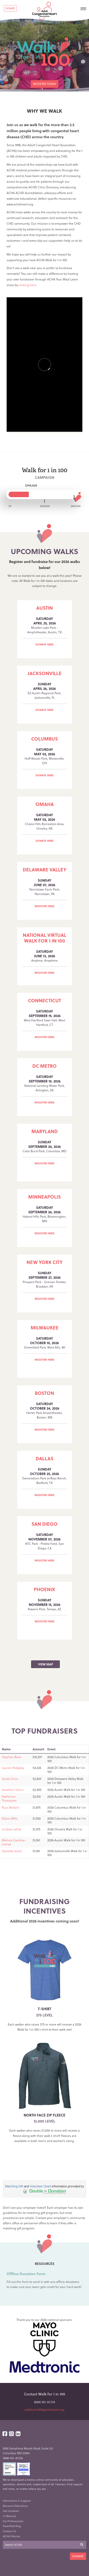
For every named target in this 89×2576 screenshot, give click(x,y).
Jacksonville (45, 673)
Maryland (44, 1131)
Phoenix (44, 1589)
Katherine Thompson (9, 1798)
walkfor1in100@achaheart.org (44, 2409)
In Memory (9, 2516)
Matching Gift (14, 2186)
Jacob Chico (10, 1778)
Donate (10, 8)
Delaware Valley (44, 869)
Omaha (44, 803)
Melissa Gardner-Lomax (14, 1842)
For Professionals (13, 2521)
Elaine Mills (10, 1818)
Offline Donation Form (26, 2273)
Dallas (44, 1458)
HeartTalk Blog (12, 2526)
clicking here (27, 285)
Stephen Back (11, 1757)
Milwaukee (45, 1327)
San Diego (44, 1523)
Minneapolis (44, 1196)
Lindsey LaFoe (11, 1829)
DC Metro (44, 1065)
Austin (44, 607)
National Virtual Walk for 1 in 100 (44, 937)
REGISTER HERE (44, 906)
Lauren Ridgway (13, 1767)
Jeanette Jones (12, 1851)
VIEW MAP (45, 1664)
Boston (44, 1392)
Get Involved (11, 2511)
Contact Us (9, 2531)
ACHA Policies (11, 2536)
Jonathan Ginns (13, 1789)
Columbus (44, 738)
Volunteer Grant (40, 2186)
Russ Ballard (10, 1807)
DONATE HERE (45, 644)
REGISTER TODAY (44, 84)
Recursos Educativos (15, 2506)
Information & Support (17, 2501)
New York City (44, 1261)
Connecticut (44, 1000)
